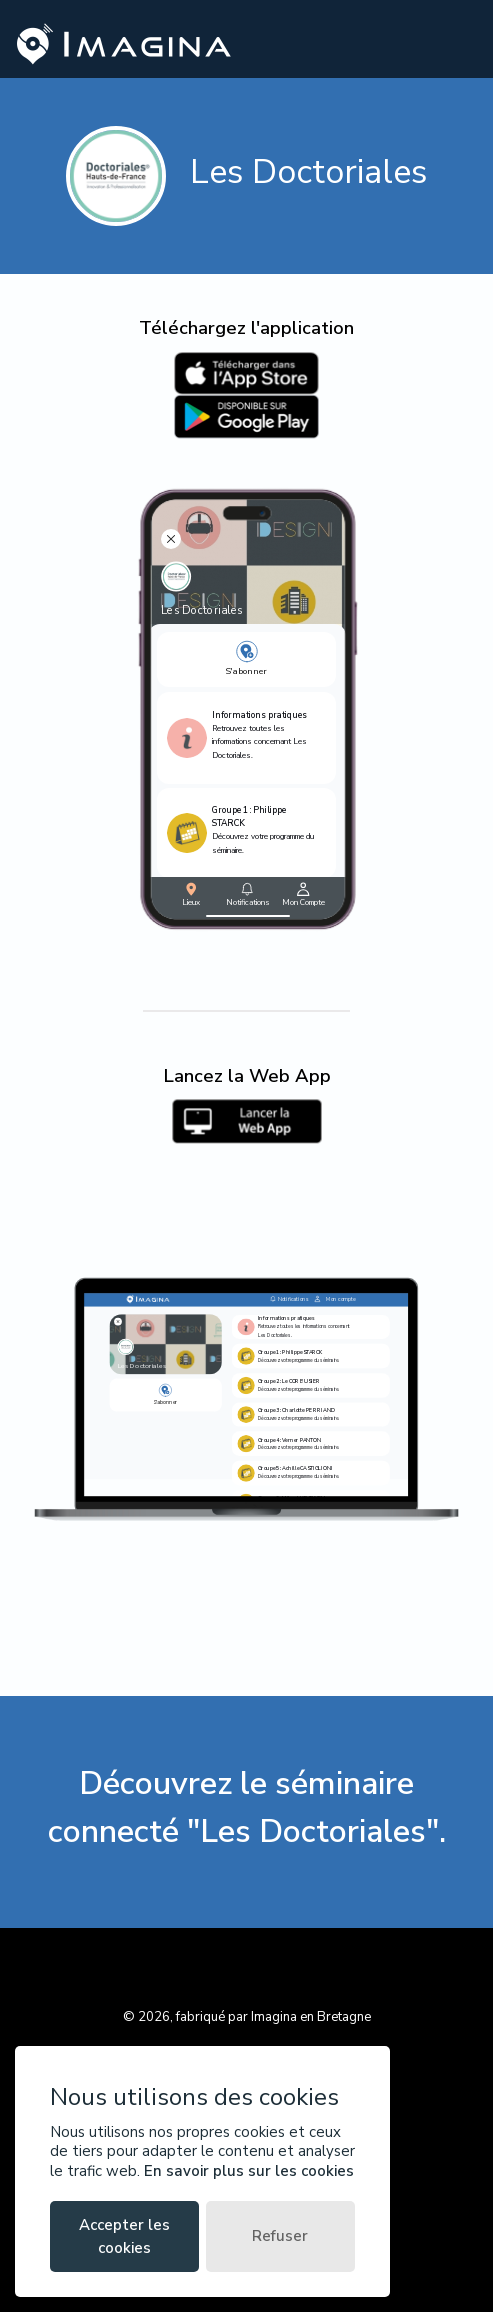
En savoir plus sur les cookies (249, 2171)
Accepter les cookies (124, 2236)
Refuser (280, 2236)
